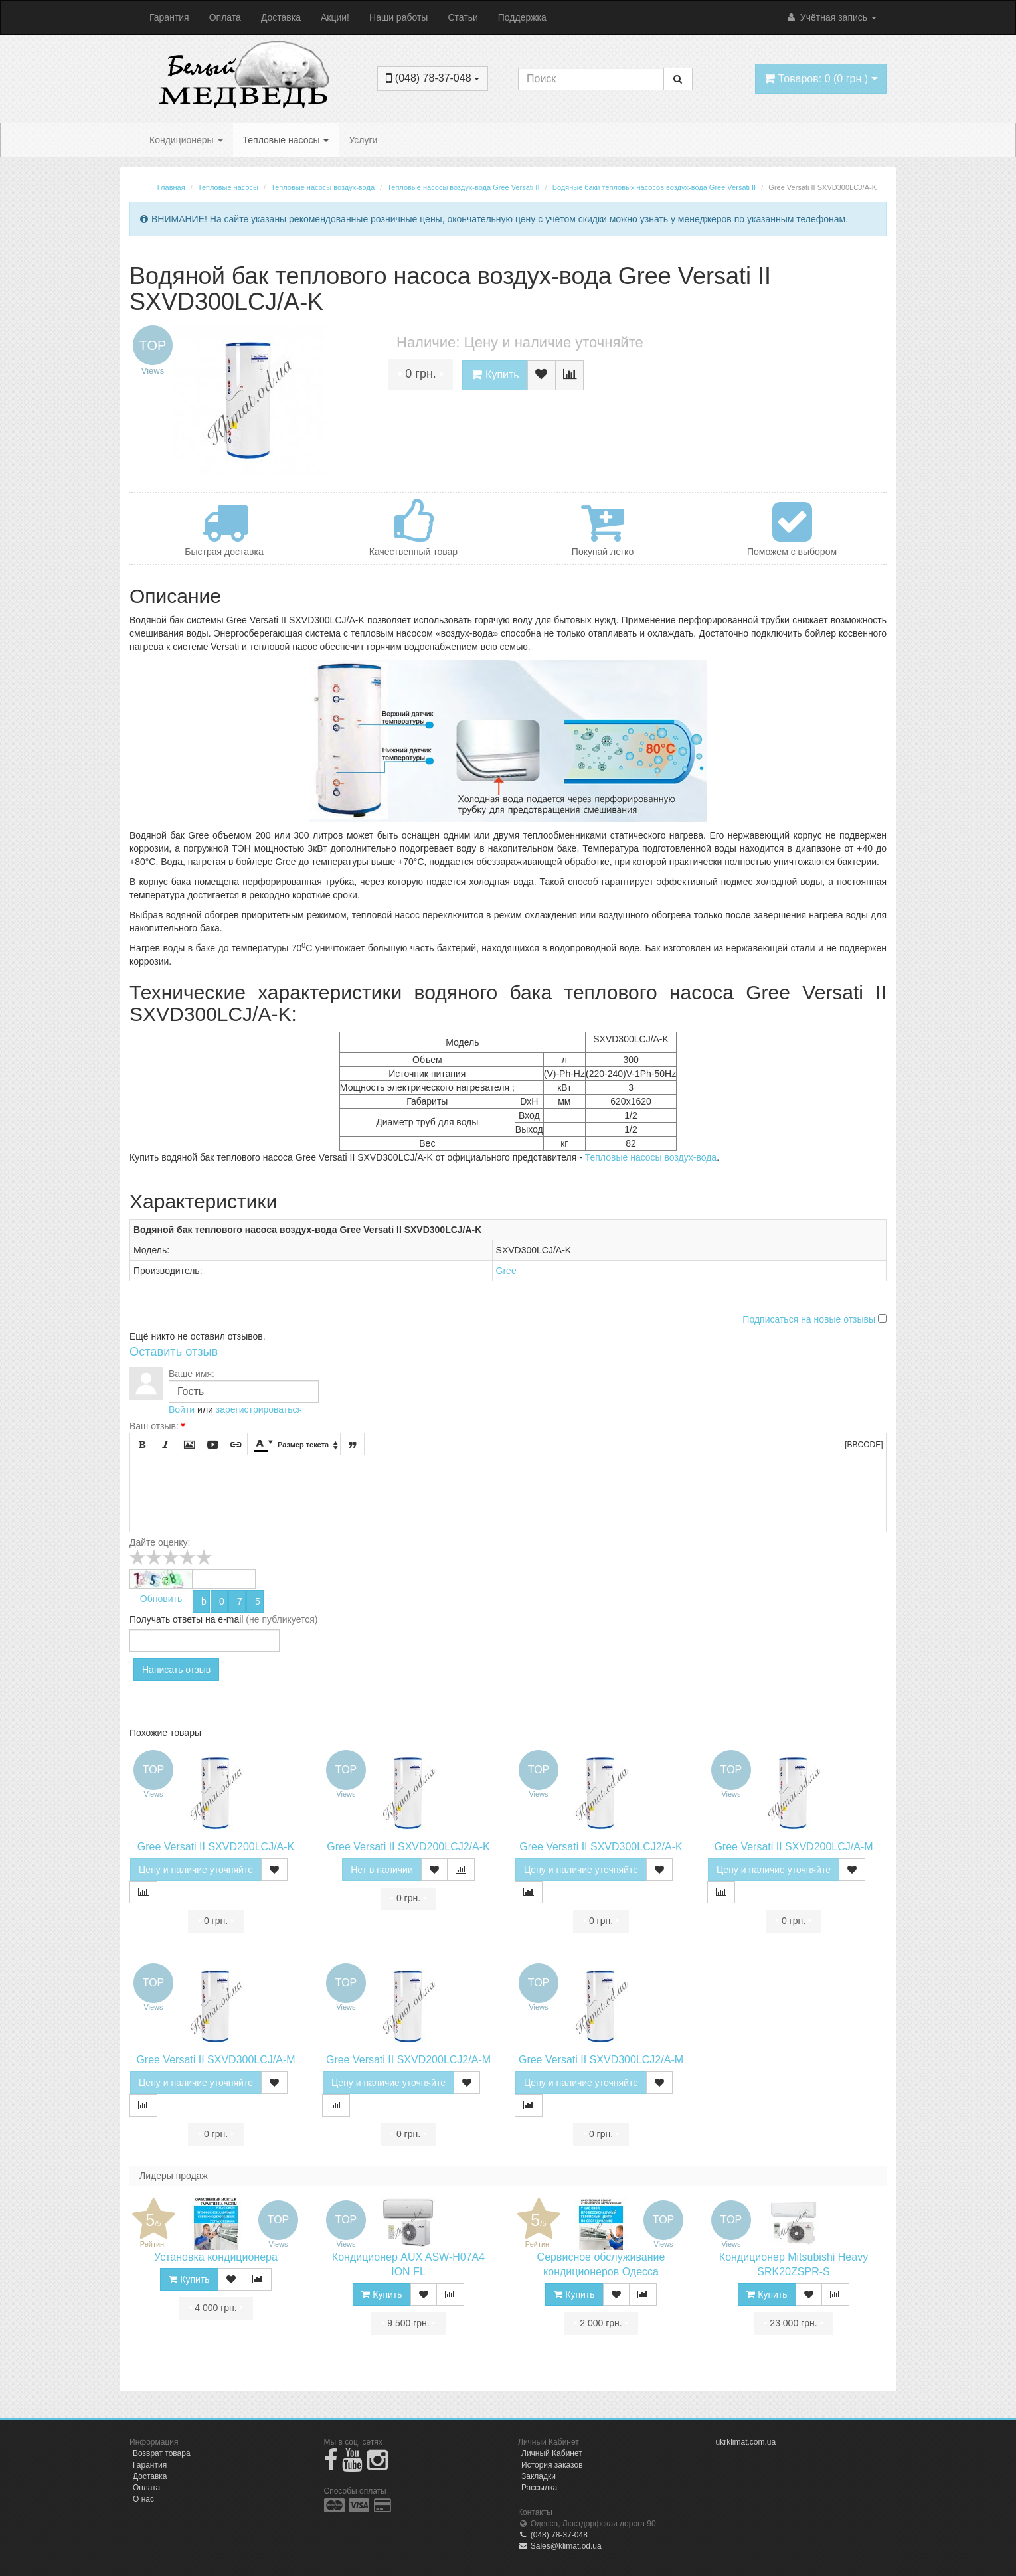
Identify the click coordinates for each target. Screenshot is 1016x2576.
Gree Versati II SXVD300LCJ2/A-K (600, 1846)
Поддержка (522, 17)
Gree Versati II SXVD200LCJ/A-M (793, 1846)
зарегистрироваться (259, 1409)
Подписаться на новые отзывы (810, 1319)
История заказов (552, 2465)
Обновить (161, 1598)
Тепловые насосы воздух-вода (651, 1157)
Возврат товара (162, 2453)
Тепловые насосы (286, 140)
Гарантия (169, 17)
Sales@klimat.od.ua (560, 2546)
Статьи (462, 17)
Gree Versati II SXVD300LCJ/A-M (215, 2059)
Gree (506, 1270)
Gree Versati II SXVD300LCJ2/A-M (601, 2059)
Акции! (335, 17)
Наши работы (398, 17)
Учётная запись (831, 17)
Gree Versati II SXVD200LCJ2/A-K (408, 1846)
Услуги (363, 140)
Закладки (538, 2476)
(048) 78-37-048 (553, 2534)
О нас (143, 2499)
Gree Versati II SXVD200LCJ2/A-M (408, 2059)
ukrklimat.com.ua (746, 2442)
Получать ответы (166, 1619)
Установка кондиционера (216, 2257)
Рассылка (539, 2487)
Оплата (225, 17)
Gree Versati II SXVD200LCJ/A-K (216, 1846)
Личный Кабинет (551, 2453)
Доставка (281, 17)
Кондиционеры (186, 140)
